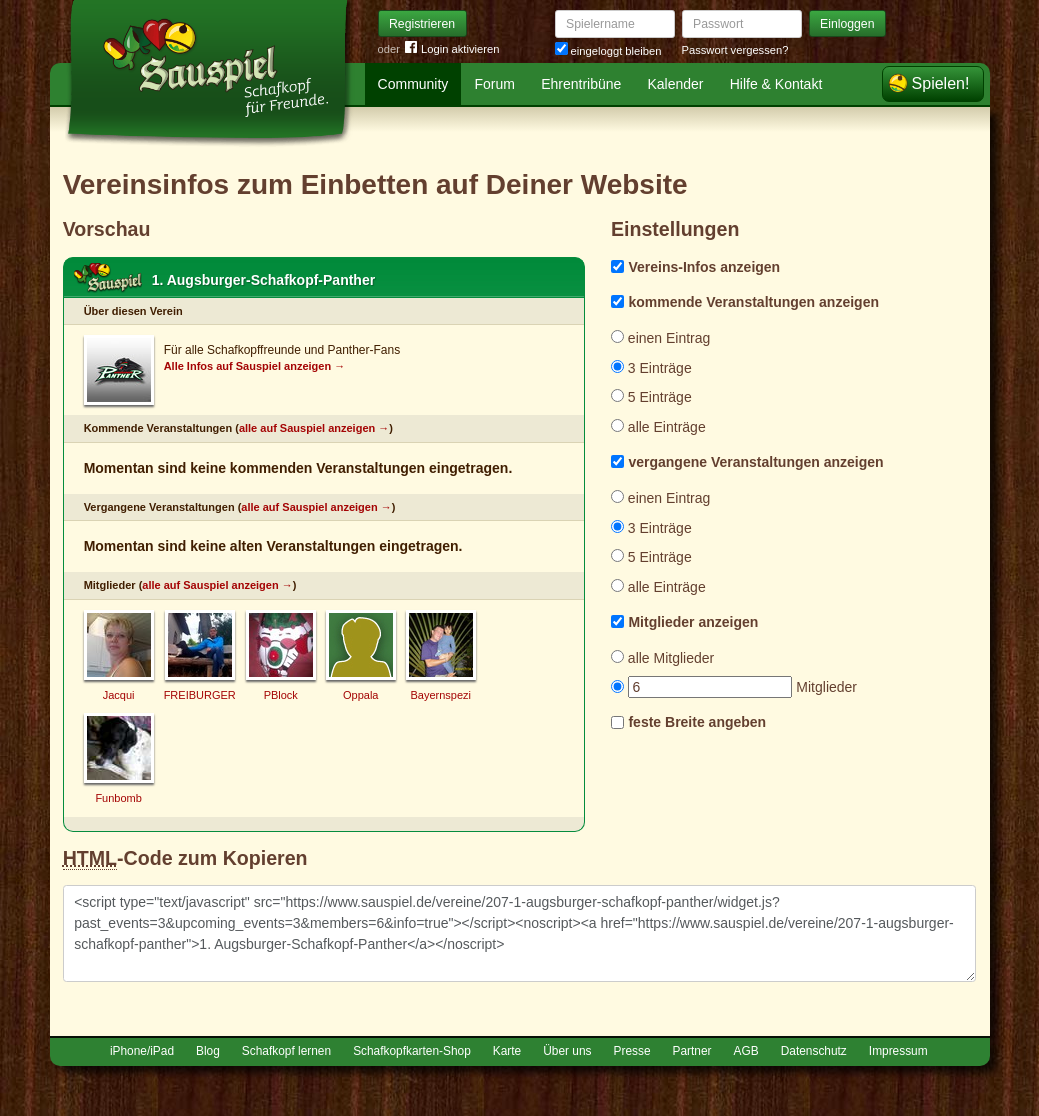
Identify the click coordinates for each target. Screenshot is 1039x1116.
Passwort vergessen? (735, 50)
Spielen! (941, 83)
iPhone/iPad (142, 1051)
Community (413, 84)
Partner (692, 1051)
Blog (208, 1051)
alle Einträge (658, 427)
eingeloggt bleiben (608, 51)
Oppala (360, 695)
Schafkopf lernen (286, 1051)
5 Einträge (651, 397)
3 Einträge (651, 368)
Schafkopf (108, 278)
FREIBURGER (200, 695)
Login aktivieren (452, 49)
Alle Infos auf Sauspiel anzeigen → (255, 366)
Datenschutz (814, 1051)
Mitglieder (734, 687)
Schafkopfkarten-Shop (412, 1051)
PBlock (281, 695)
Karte (507, 1051)
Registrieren (422, 24)
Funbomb (118, 798)
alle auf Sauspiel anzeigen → (314, 428)
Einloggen (847, 24)
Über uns (567, 1051)
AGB (746, 1051)
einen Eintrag (660, 338)
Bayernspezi (440, 695)
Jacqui (119, 695)
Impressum (898, 1051)
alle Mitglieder (662, 658)
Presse (632, 1051)
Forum (495, 84)
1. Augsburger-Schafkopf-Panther (264, 280)
